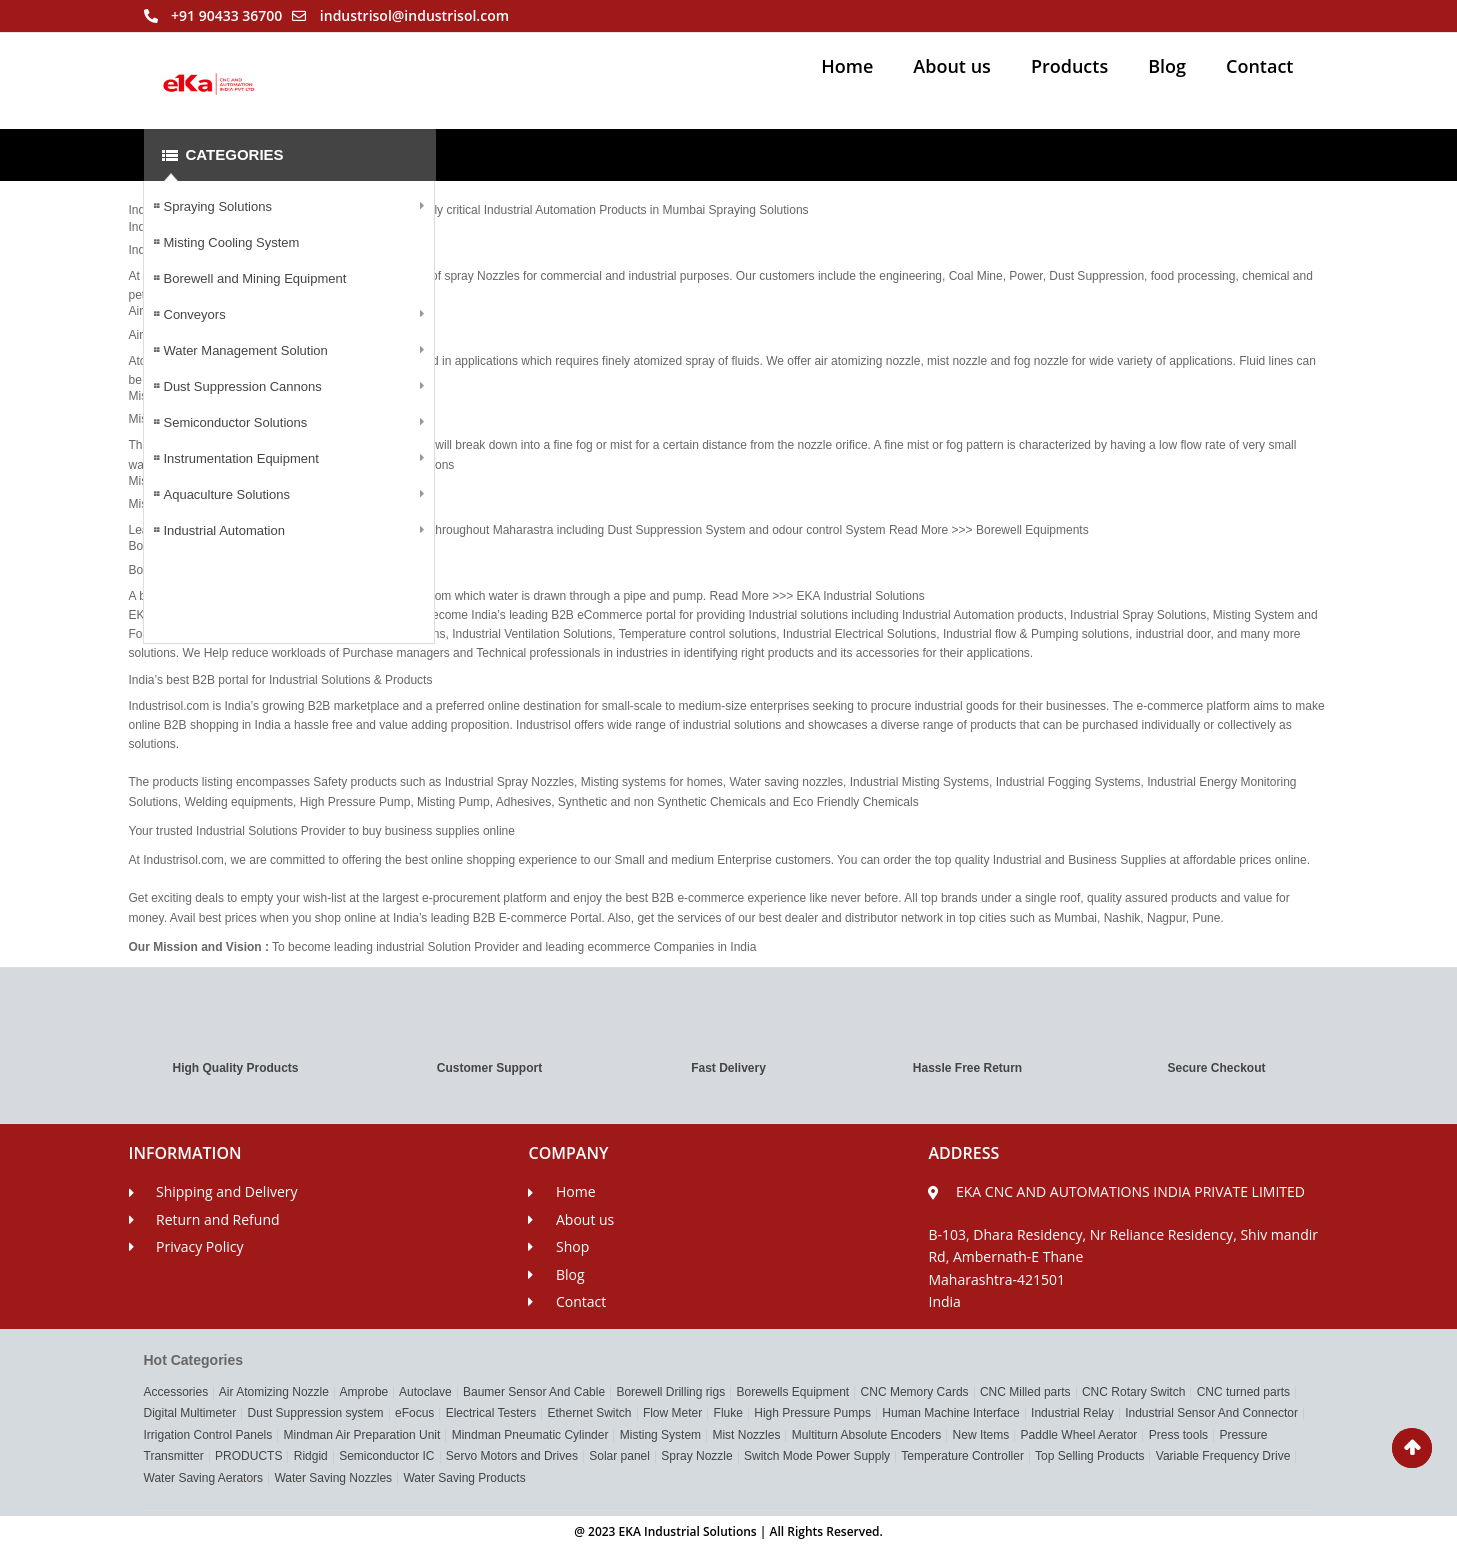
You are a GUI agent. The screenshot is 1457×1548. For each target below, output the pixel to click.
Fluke (728, 1413)
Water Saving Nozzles (333, 1478)
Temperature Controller (962, 1456)
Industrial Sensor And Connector (1211, 1413)
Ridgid (311, 1456)
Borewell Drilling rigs (670, 1392)
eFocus (414, 1413)
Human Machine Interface (950, 1413)
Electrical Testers (491, 1413)
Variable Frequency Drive (1223, 1456)
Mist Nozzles (746, 1435)
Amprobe (364, 1392)
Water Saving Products (464, 1478)
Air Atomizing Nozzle (274, 1392)
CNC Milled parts (1025, 1392)
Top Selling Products (1089, 1456)
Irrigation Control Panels (208, 1435)
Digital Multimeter (190, 1413)
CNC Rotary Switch (1133, 1392)
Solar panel (619, 1456)
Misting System (660, 1435)
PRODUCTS (248, 1456)
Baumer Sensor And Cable (534, 1392)
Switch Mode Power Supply (817, 1456)
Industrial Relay (1072, 1413)
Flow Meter (672, 1413)
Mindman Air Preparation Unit (362, 1435)
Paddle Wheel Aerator (1079, 1435)
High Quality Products (235, 1068)
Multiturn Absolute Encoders (866, 1435)
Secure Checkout (1216, 1068)
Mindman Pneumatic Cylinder (530, 1435)
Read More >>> (932, 530)
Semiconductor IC (386, 1456)
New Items (981, 1435)
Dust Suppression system (316, 1413)
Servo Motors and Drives (512, 1456)
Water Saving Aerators (204, 1478)
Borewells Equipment (792, 1392)
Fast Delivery (728, 1068)
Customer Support (489, 1068)
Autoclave (425, 1392)
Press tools (1178, 1435)
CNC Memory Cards (915, 1392)
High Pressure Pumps (812, 1413)
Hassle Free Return (967, 1068)
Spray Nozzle (696, 1456)
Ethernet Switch (589, 1413)
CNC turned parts (1243, 1392)
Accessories (176, 1392)
